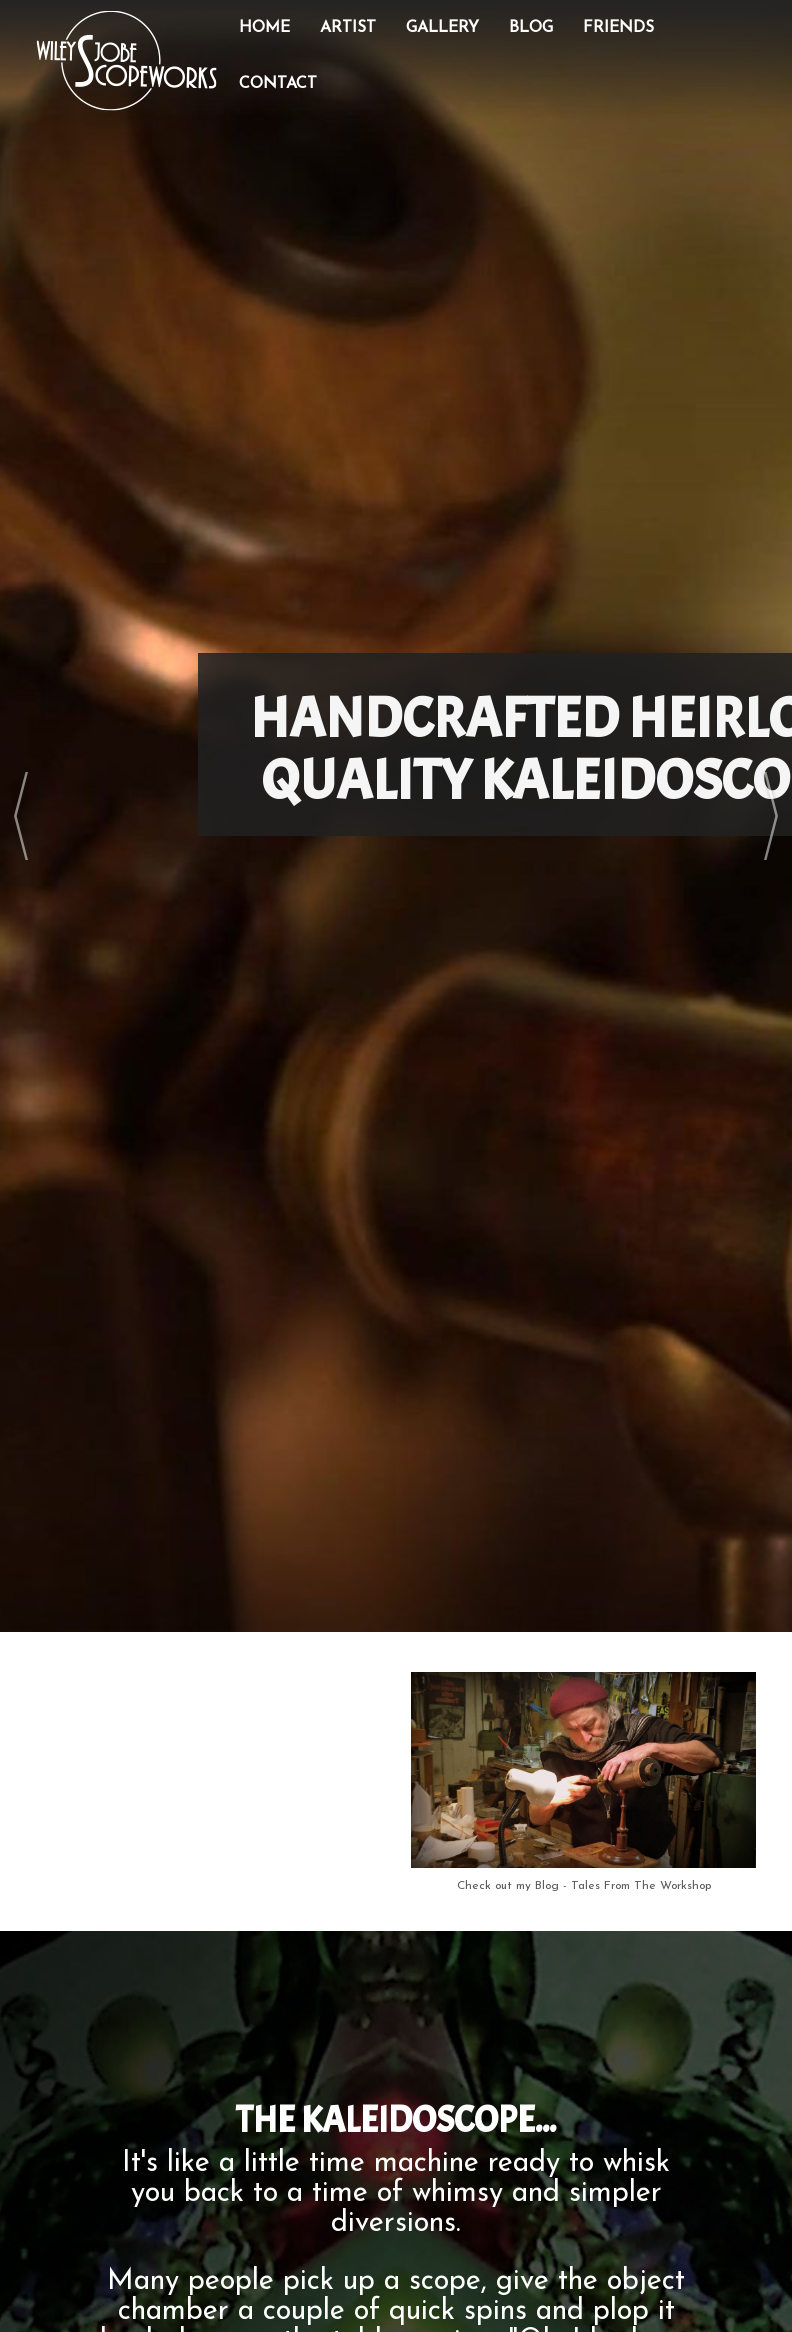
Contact (278, 84)
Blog (531, 28)
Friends (618, 28)
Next (771, 816)
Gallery (442, 28)
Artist (348, 28)
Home (264, 28)
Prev (21, 816)
